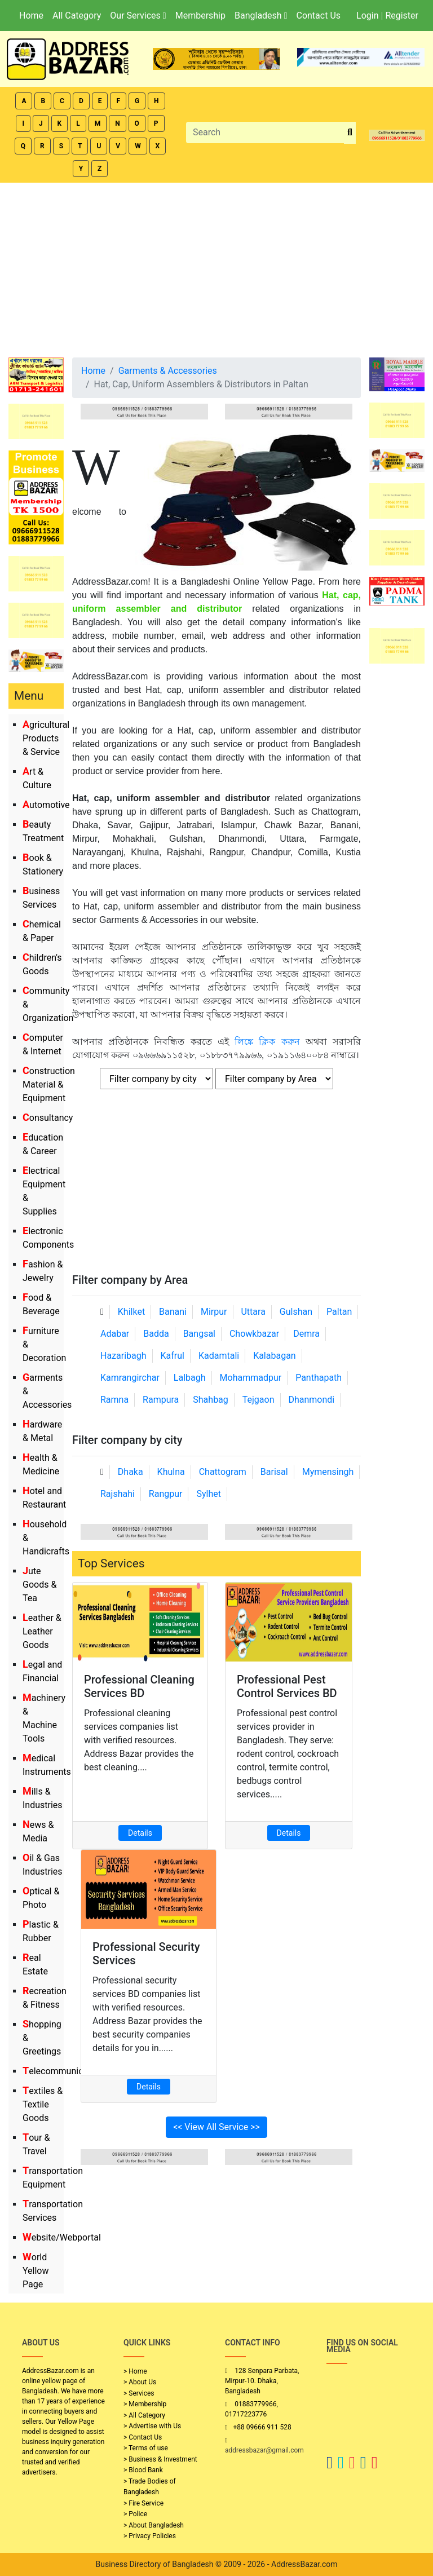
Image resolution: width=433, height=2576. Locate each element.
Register (401, 15)
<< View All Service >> (216, 2127)
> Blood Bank (143, 2470)
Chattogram (222, 1471)
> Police (135, 2514)
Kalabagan (274, 1355)
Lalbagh (190, 1377)
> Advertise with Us (152, 2426)
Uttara (253, 1311)
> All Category (144, 2415)
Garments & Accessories (167, 370)
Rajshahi (117, 1493)
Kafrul (172, 1355)
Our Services (138, 15)
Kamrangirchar (130, 1377)
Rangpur (166, 1493)
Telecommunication (63, 2071)
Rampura (161, 1399)
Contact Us (318, 15)
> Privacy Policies (149, 2536)
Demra (306, 1333)
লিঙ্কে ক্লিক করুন (267, 1041)
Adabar (114, 1333)
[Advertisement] (216, 267)
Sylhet (208, 1493)
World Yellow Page (36, 2271)
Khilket (131, 1311)
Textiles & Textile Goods (43, 2104)
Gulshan (296, 1311)
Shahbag (210, 1399)
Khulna (171, 1471)
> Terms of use (145, 2448)
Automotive (46, 804)
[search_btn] (350, 133)
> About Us (139, 2382)
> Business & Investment (160, 2459)
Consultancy (48, 1117)
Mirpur (214, 1311)
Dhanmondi (311, 1399)
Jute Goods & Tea (39, 1584)
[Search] (265, 132)
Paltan (339, 1311)
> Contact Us (142, 2437)
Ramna (114, 1399)
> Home (135, 2371)
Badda (156, 1333)
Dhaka (130, 1471)
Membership (200, 15)
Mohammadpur (251, 1377)
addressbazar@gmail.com (264, 2450)
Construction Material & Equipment (49, 1084)
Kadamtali (218, 1355)
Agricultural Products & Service (46, 738)
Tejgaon (258, 1399)
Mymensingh (328, 1471)
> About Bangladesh (153, 2525)
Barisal (274, 1471)
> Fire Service (143, 2503)
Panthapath (318, 1377)
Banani (173, 1311)
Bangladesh (261, 15)
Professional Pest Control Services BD (287, 1686)
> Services (138, 2393)
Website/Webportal (62, 2237)
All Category (76, 15)
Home (31, 15)
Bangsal (199, 1333)
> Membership (144, 2404)
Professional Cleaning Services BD (139, 1686)
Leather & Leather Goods (42, 1631)
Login (367, 15)
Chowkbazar (254, 1333)
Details (140, 1832)
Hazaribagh (123, 1355)
